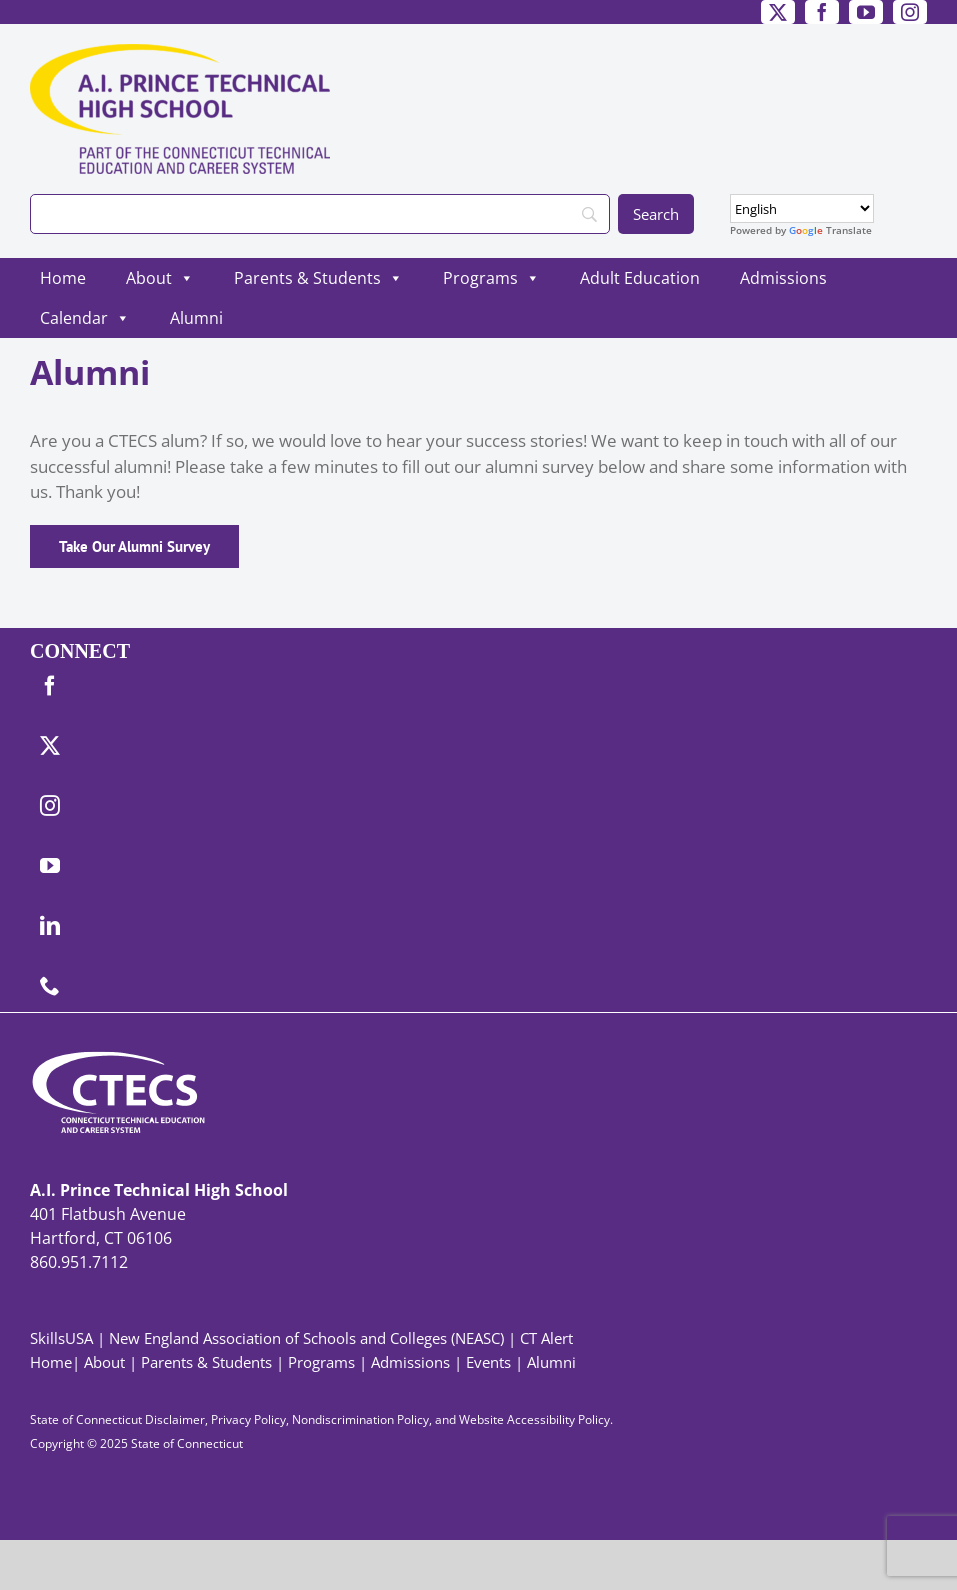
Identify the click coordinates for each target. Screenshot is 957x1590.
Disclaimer (175, 1419)
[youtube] (866, 12)
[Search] (320, 214)
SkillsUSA (63, 1338)
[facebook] (822, 12)
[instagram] (910, 12)
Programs (491, 278)
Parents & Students (318, 278)
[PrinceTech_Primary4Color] (180, 52)
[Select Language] (802, 208)
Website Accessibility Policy (534, 1419)
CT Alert (546, 1338)
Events (488, 1362)
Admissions (783, 278)
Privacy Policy (248, 1419)
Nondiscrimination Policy (360, 1419)
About (160, 278)
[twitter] (778, 12)
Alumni (196, 318)
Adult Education (640, 278)
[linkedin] (50, 926)
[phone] (50, 986)
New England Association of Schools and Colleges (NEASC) (306, 1338)
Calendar (85, 318)
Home (63, 278)
